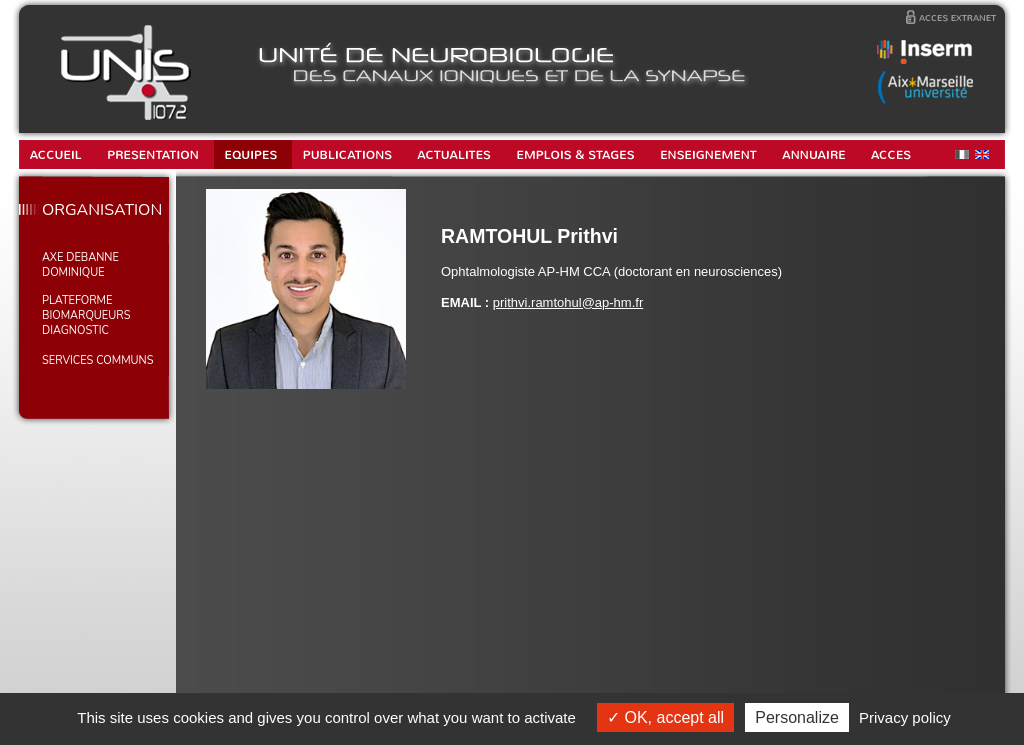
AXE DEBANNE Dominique (80, 265)
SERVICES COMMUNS (97, 360)
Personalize (797, 717)
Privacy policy (905, 717)
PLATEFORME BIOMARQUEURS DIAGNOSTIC (86, 315)
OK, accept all (665, 717)
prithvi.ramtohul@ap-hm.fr (568, 302)
